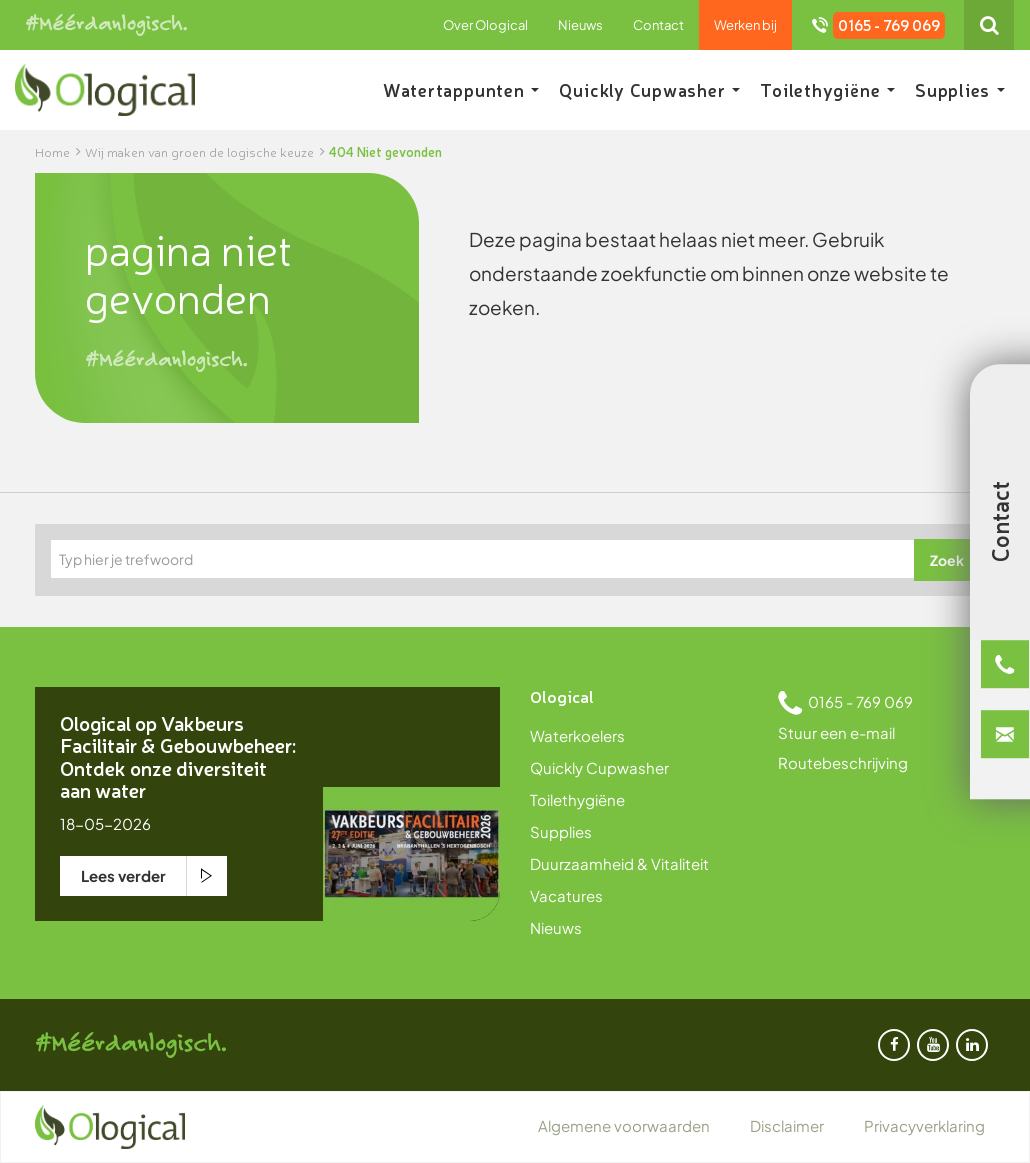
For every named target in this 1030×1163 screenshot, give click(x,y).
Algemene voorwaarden (624, 1125)
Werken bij (745, 25)
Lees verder (123, 875)
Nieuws (580, 25)
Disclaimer (787, 1125)
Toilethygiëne (827, 89)
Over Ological (485, 25)
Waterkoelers (577, 735)
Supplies (960, 89)
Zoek (947, 560)
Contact (658, 25)
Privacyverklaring (924, 1125)
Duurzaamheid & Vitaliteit (619, 863)
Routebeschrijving (843, 762)
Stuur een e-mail (836, 732)
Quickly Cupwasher (649, 89)
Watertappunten (461, 89)
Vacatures (566, 895)
